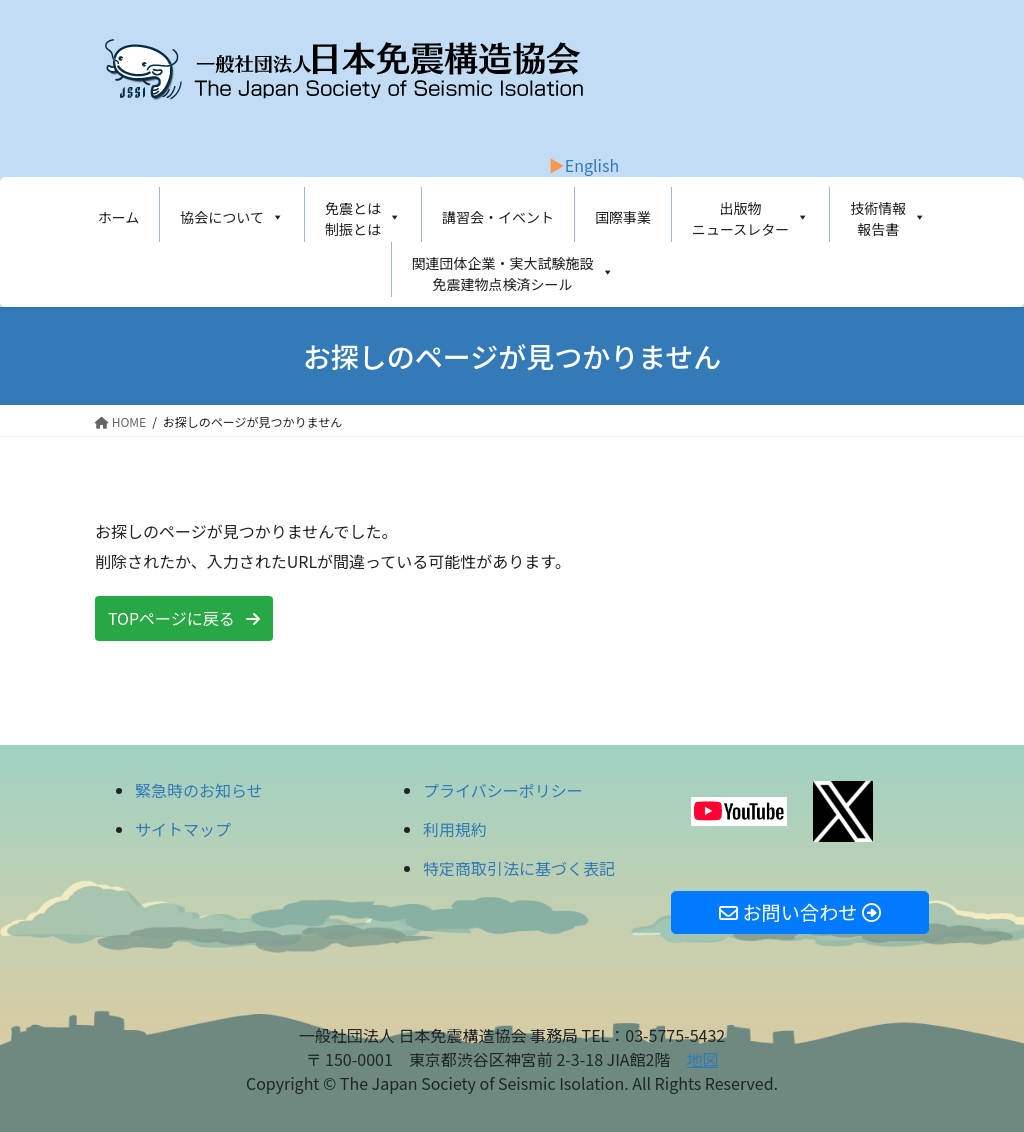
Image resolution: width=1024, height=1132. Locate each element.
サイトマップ (183, 829)
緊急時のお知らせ (199, 790)
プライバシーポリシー (503, 790)
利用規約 (455, 829)
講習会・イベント (498, 217)
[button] (184, 618)
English (592, 165)
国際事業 (623, 217)
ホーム (119, 217)
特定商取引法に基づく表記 (519, 868)
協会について (232, 217)
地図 (702, 1059)
